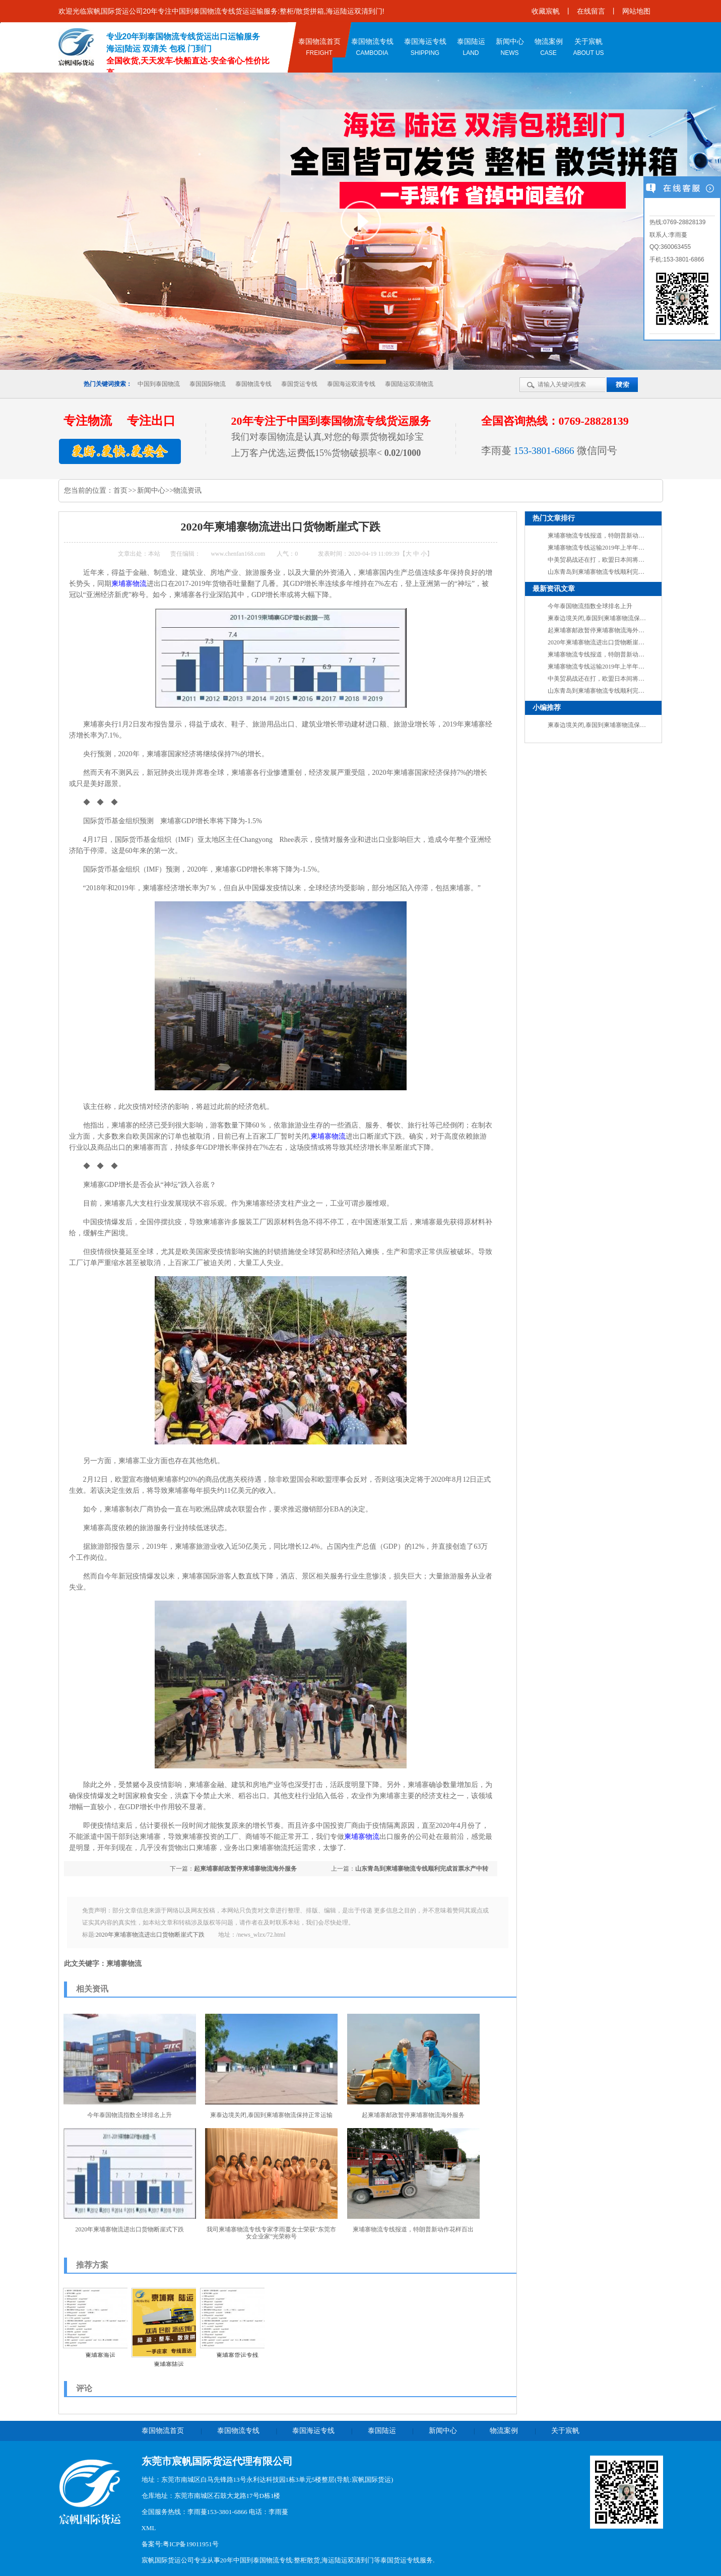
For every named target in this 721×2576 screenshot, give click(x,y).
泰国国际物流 (207, 383)
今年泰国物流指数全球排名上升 (129, 2115)
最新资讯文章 (554, 588)
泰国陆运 (382, 2430)
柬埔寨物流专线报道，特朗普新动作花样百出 (413, 2229)
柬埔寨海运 (100, 2355)
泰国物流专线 (253, 383)
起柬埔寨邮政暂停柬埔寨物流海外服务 (245, 1868)
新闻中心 (151, 490)
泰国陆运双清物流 (409, 383)
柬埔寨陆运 (169, 2364)
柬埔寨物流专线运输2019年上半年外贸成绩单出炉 (614, 547)
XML (149, 2528)
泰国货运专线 (299, 383)
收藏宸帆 (546, 11)
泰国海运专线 (313, 2430)
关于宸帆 (565, 2430)
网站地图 (636, 11)
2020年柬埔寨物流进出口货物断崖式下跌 (150, 1934)
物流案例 (504, 2430)
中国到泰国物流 (159, 383)
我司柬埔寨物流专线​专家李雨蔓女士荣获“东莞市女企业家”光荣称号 (271, 2233)
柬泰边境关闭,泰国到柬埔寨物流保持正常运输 (271, 2115)
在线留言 (591, 11)
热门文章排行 (554, 518)
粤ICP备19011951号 (191, 2544)
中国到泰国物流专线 (262, 2560)
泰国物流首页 (163, 2430)
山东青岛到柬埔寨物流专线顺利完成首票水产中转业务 (620, 571)
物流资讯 (187, 490)
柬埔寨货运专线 (237, 2355)
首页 (120, 490)
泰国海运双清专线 (351, 383)
